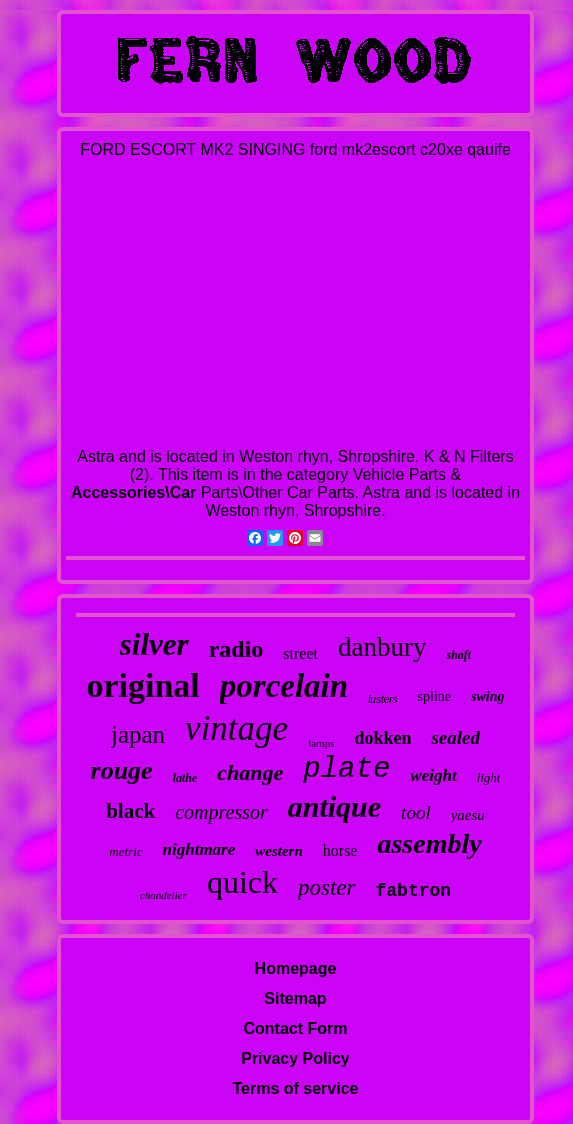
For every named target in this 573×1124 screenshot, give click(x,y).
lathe (185, 778)
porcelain (284, 686)
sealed (455, 737)
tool (416, 812)
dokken (382, 738)
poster (327, 887)
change (250, 772)
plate (346, 769)
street (300, 653)
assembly (429, 843)
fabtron (414, 891)
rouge (122, 770)
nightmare (199, 849)
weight (433, 775)
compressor (221, 812)
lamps (321, 743)
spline (434, 696)
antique (334, 806)
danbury (382, 647)
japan (138, 734)
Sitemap (295, 998)
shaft (458, 655)
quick (242, 882)
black (130, 811)
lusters (382, 699)
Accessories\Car (133, 492)
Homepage (296, 968)
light (489, 777)
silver (154, 644)
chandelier (163, 895)
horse (340, 850)
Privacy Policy (295, 1058)
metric (125, 851)
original (142, 685)
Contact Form (295, 1028)
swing (487, 696)
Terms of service (295, 1088)
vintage (236, 728)
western (279, 851)
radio (236, 649)
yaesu (468, 815)
